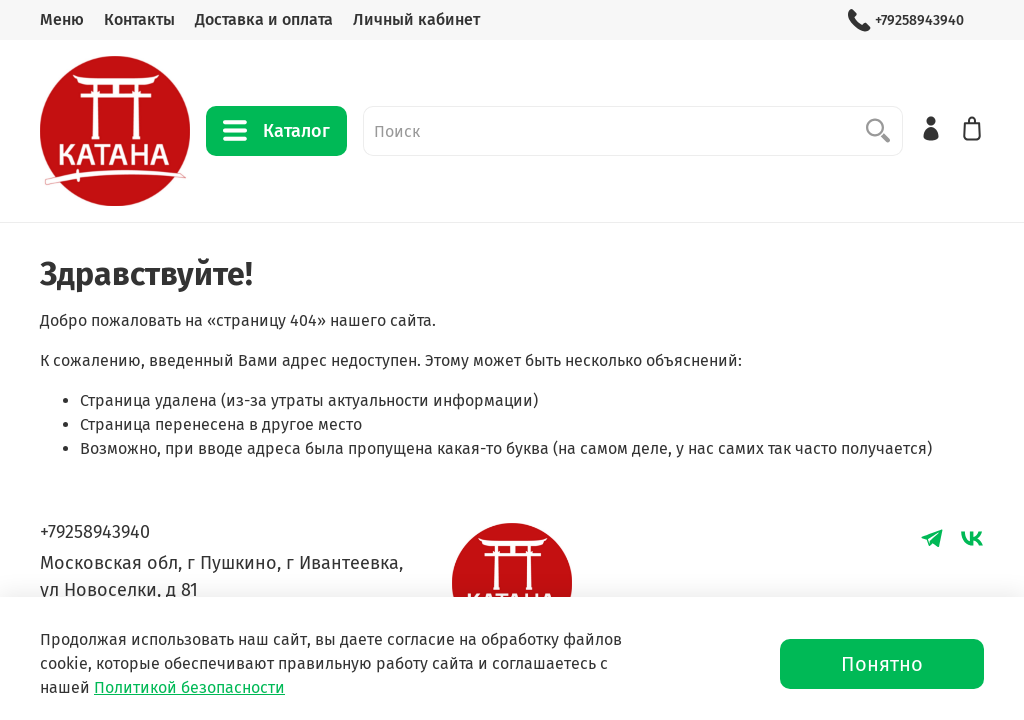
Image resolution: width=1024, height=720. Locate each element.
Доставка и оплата (264, 19)
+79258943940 (906, 20)
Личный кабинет (416, 19)
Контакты (139, 19)
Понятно (882, 664)
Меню (62, 19)
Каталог (276, 131)
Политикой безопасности (189, 687)
